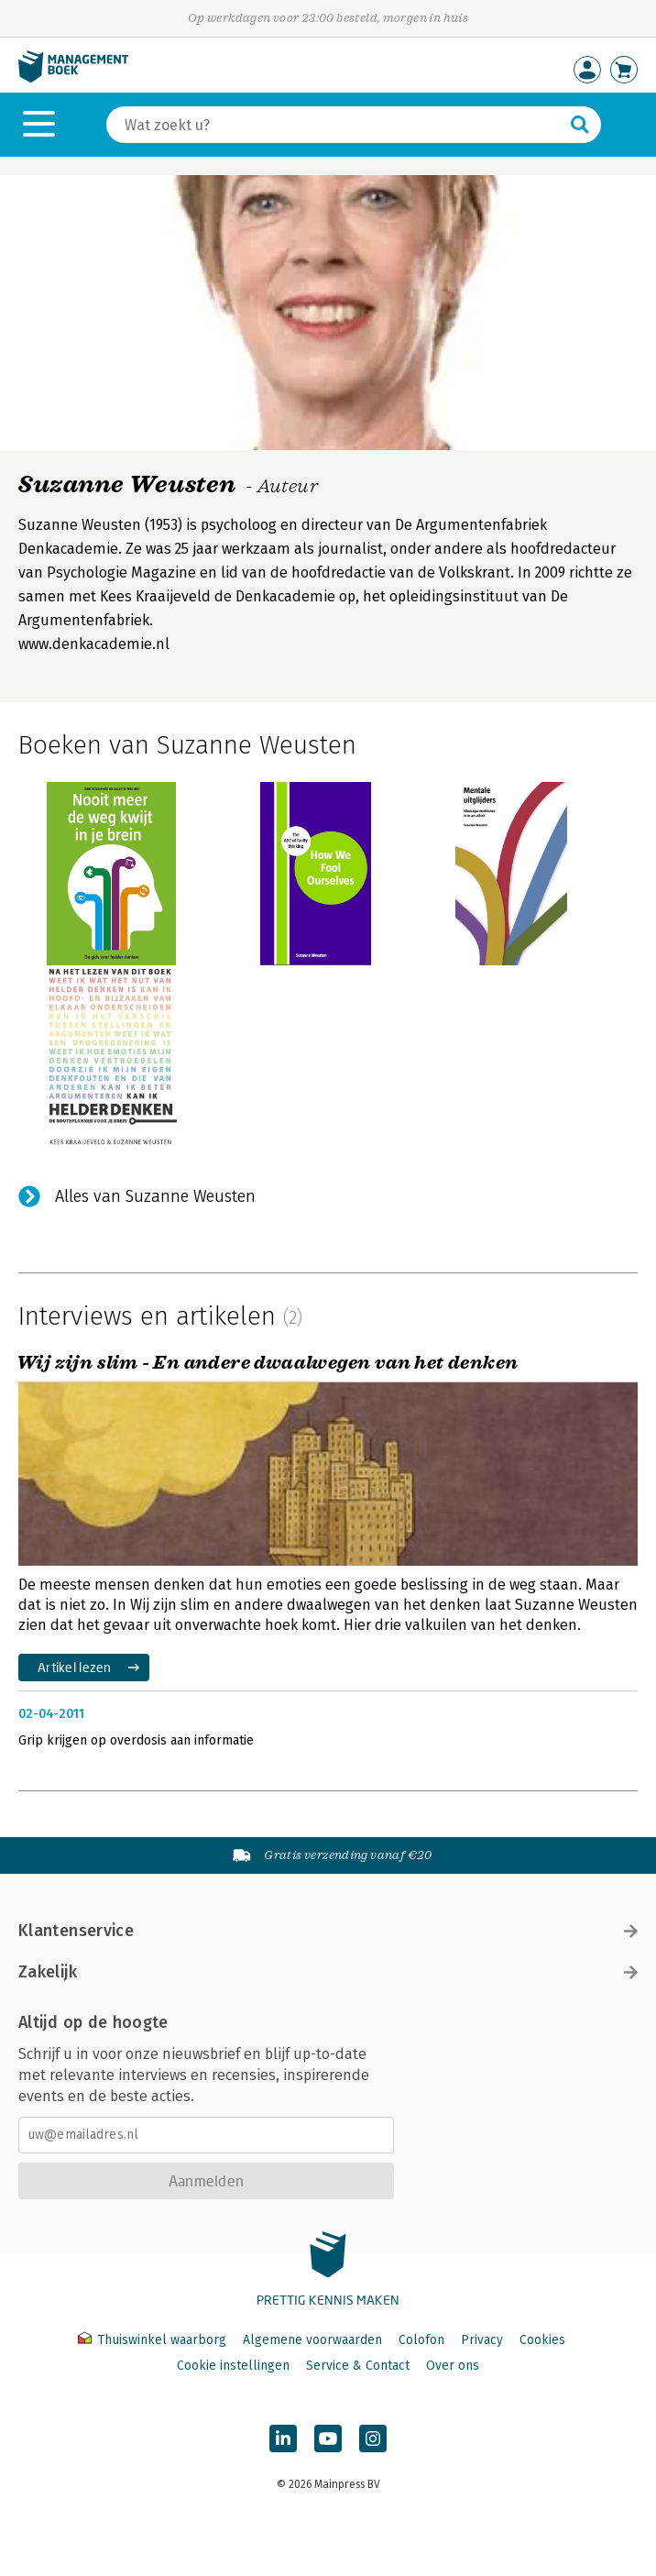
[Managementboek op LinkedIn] (283, 2438)
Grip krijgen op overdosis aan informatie (136, 1740)
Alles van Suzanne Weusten (155, 1196)
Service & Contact (358, 2365)
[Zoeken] (335, 124)
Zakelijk (328, 1972)
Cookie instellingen (233, 2365)
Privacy (482, 2340)
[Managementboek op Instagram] (373, 2438)
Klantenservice (328, 1931)
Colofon (421, 2340)
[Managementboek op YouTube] (328, 2438)
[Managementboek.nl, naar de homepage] (73, 78)
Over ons (452, 2365)
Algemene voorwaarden (312, 2340)
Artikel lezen (75, 1667)
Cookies (542, 2340)
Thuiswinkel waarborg (154, 2340)
